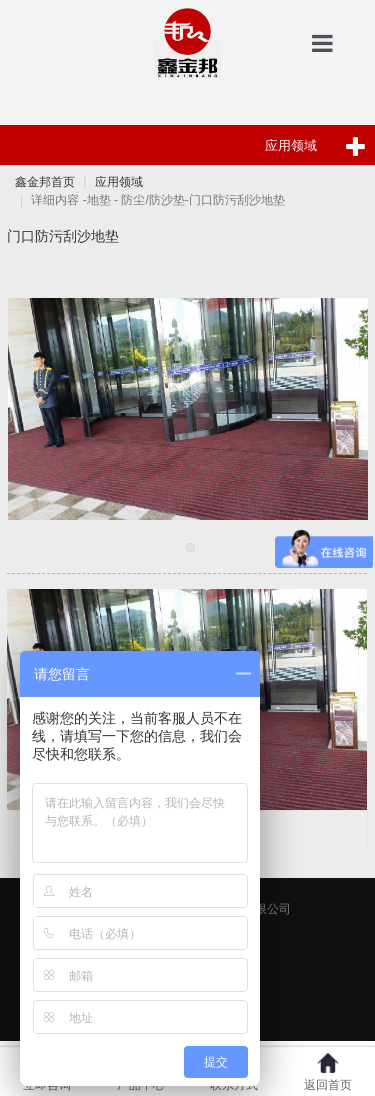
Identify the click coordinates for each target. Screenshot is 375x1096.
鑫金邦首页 (45, 182)
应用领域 (119, 182)
